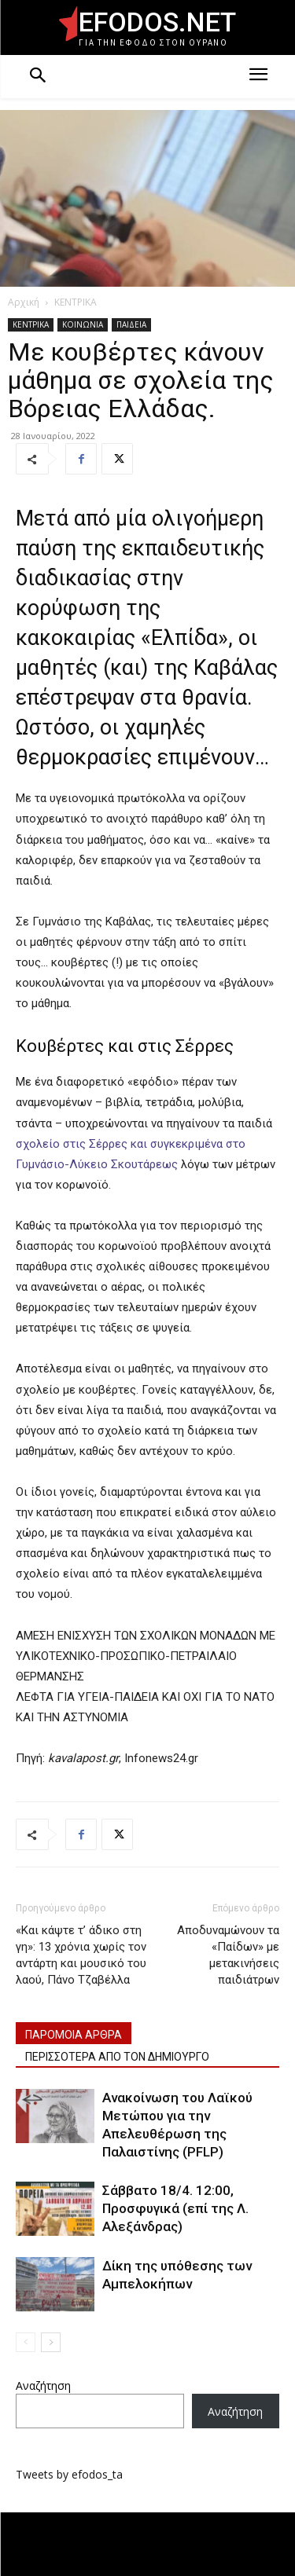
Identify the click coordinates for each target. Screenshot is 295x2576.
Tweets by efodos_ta (69, 2474)
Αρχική (23, 302)
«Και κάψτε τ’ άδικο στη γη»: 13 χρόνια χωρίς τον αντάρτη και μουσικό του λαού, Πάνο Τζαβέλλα (81, 1955)
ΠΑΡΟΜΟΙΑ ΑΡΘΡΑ (73, 2034)
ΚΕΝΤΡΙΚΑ (75, 302)
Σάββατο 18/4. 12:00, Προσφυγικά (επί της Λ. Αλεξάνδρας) (175, 2208)
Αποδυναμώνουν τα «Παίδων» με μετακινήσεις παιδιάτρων (228, 1955)
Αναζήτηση (43, 2385)
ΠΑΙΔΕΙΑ (131, 324)
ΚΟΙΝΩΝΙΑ (82, 324)
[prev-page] (25, 2342)
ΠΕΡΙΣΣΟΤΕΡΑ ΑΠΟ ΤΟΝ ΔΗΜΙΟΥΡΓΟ (117, 2056)
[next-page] (51, 2342)
